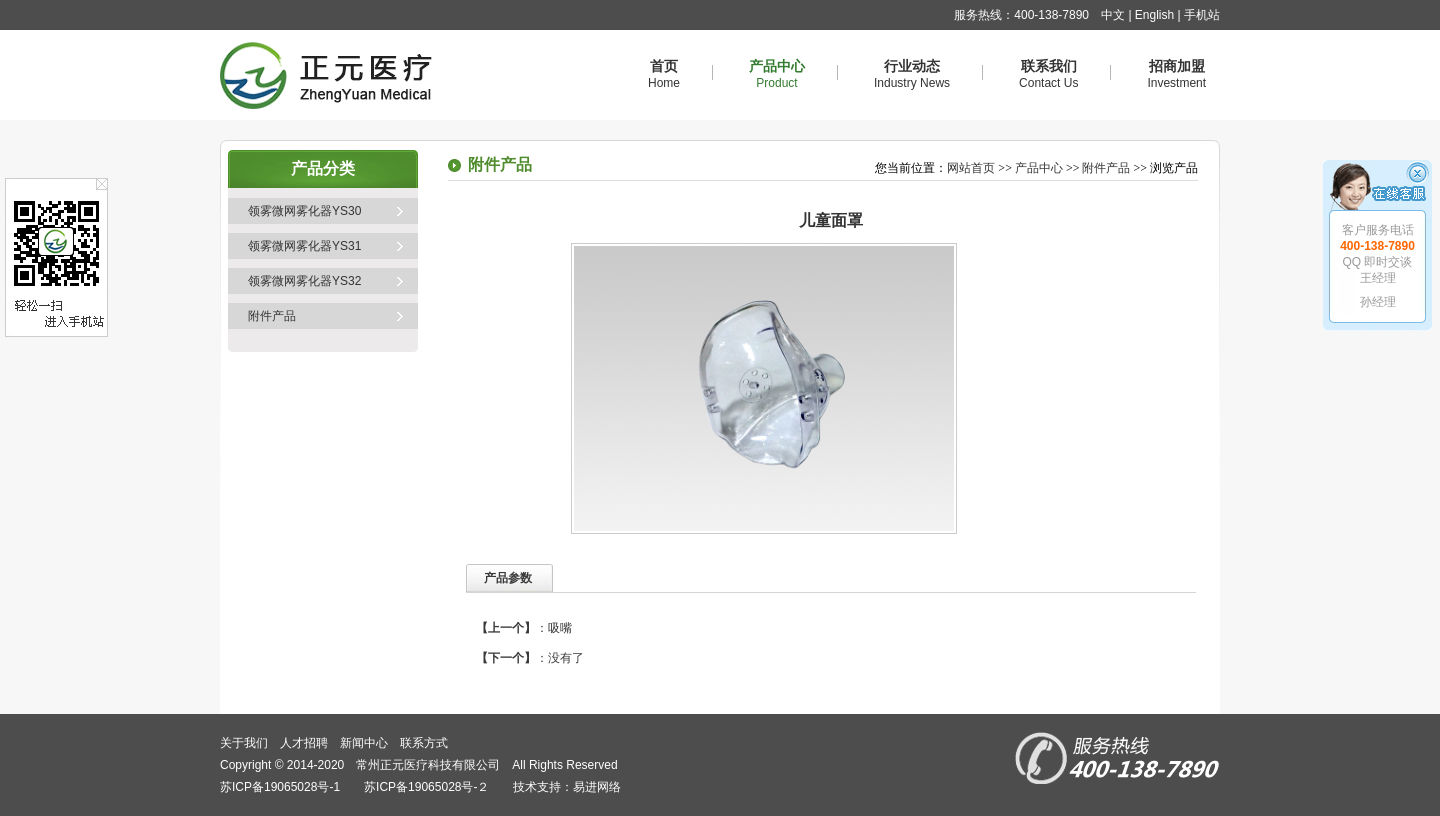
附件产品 (272, 316)
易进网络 (597, 787)
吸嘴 (560, 628)
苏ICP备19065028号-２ (426, 787)
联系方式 (424, 743)
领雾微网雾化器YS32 (304, 281)
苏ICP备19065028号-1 (280, 787)
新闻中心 (364, 743)
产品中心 (1039, 168)
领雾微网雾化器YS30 (304, 211)
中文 (1113, 15)
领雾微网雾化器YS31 (304, 246)
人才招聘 (304, 743)
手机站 (1202, 15)
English (1154, 15)
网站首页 (971, 168)
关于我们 (244, 743)
